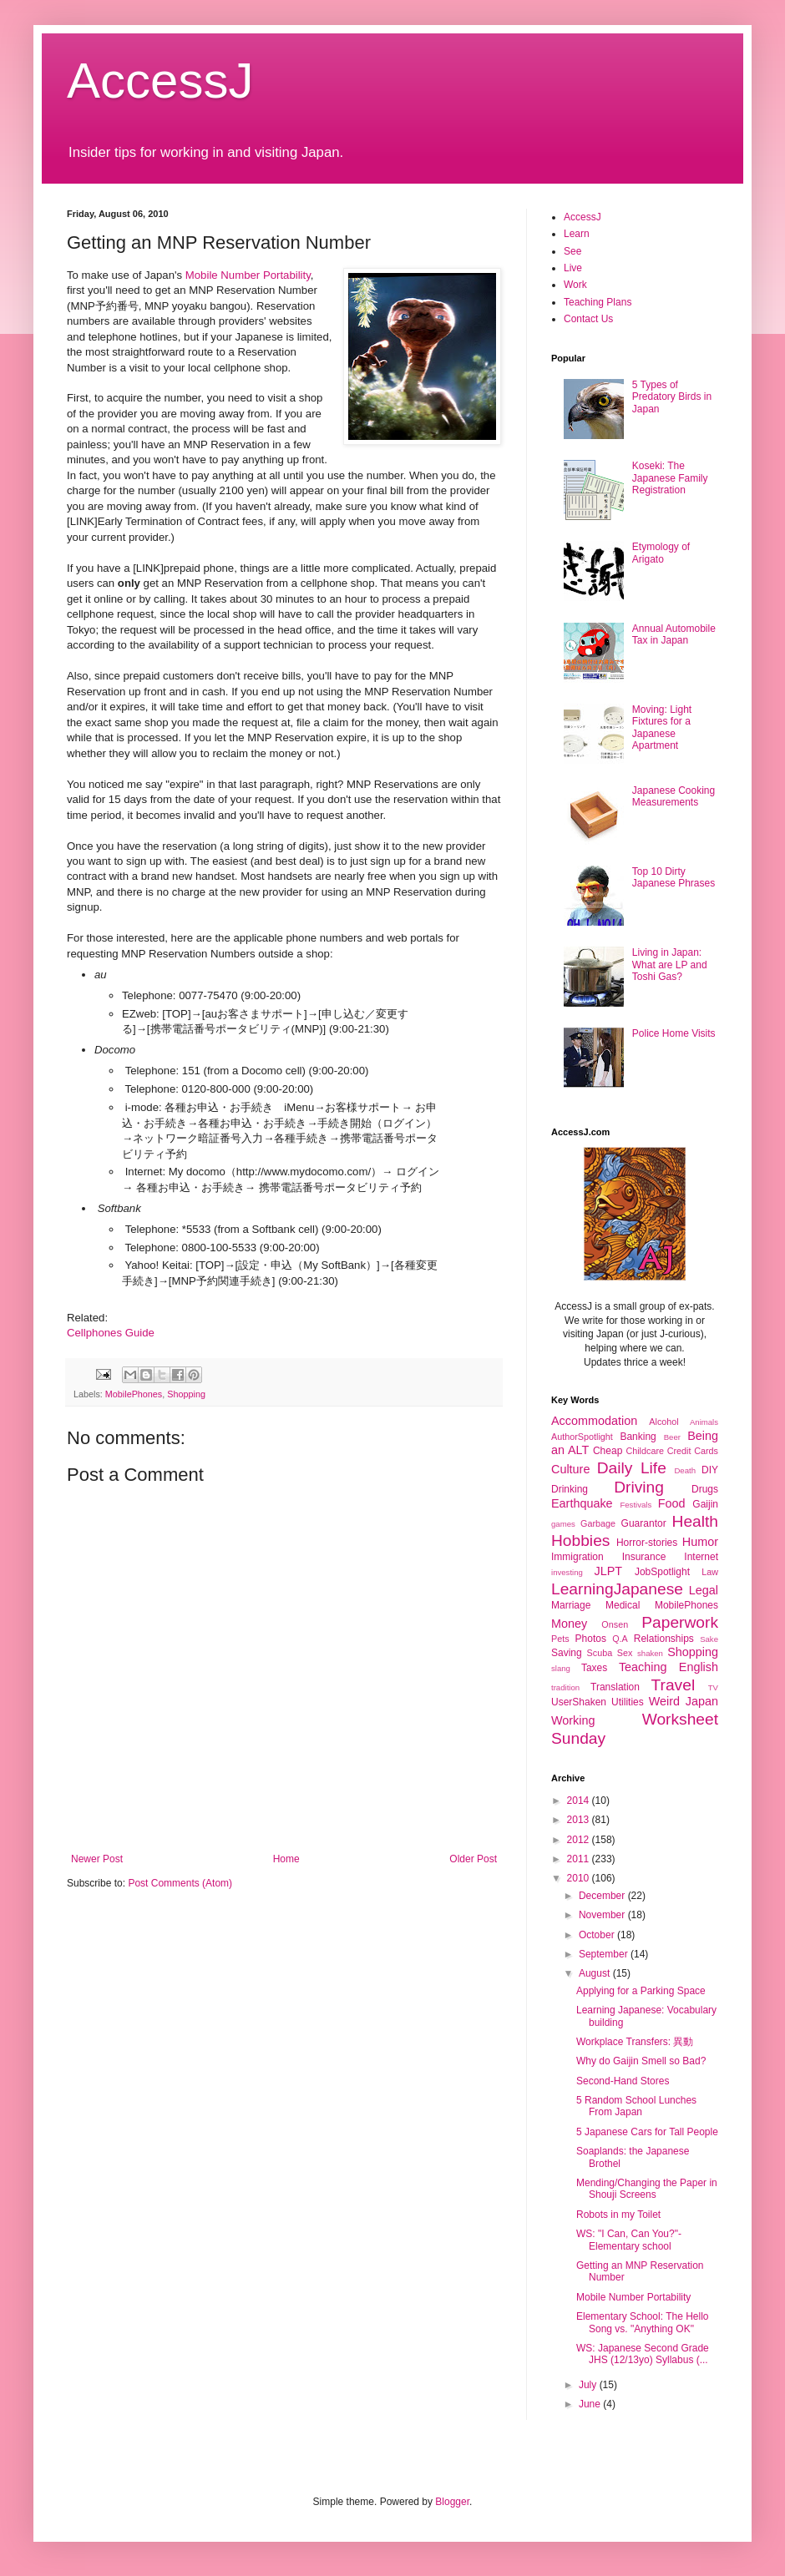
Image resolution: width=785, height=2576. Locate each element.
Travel (673, 1685)
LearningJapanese (617, 1589)
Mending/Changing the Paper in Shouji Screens (646, 2188)
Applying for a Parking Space (641, 1991)
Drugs (704, 1489)
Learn (577, 234)
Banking (638, 1436)
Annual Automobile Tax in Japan (674, 634)
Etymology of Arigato (661, 552)
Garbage (597, 1523)
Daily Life (631, 1468)
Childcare (644, 1451)
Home (286, 1859)
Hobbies (580, 1540)
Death (685, 1470)
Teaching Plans (597, 302)
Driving (639, 1487)
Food (672, 1503)
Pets (560, 1639)
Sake (709, 1639)
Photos (590, 1638)
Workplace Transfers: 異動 (634, 2042)
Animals (704, 1422)
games (563, 1523)
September (605, 1954)
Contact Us (588, 319)
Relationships (664, 1638)
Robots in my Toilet (618, 2214)
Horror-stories (646, 1542)
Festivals (635, 1504)
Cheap (607, 1451)
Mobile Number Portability (248, 275)
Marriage (570, 1605)
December (603, 1896)
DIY (709, 1470)
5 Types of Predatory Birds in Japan (672, 397)
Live (573, 268)
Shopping (186, 1394)
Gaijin (705, 1504)
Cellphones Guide (110, 1332)
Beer (672, 1437)
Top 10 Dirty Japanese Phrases (673, 877)
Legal (703, 1590)
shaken (650, 1653)
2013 (579, 1820)
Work (575, 284)
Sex (625, 1653)
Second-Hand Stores (622, 2081)
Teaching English (668, 1667)
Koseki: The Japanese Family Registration (670, 478)
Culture (570, 1469)
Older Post (473, 1859)
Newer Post (97, 1859)
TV (713, 1687)
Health (695, 1521)
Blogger (452, 2502)
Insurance (644, 1557)
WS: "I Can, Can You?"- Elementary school (628, 2239)
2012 (579, 1840)
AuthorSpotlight (582, 1437)
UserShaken (578, 1702)
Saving (566, 1653)
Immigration (577, 1557)
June (591, 2404)
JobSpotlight (662, 1572)
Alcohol (663, 1422)
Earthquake (582, 1503)
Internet (701, 1557)
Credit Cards (692, 1451)
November (603, 1915)
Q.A (620, 1639)
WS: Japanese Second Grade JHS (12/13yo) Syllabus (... (642, 2354)
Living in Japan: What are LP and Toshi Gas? (669, 964)
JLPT (608, 1571)
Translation (615, 1687)
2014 (579, 1800)
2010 (579, 1878)
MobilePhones (133, 1394)
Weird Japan (683, 1701)
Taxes (594, 1668)
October (598, 1935)
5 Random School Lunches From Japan (636, 2106)
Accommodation (594, 1420)
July (589, 2385)
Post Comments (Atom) (180, 1883)
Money (569, 1623)
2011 (579, 1859)
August (596, 1973)
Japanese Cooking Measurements (673, 796)
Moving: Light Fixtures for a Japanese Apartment (661, 727)
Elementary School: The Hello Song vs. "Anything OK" (642, 2322)
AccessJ (160, 81)
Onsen (614, 1624)
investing (567, 1572)
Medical (622, 1605)
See (572, 251)
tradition (565, 1687)
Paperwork (679, 1622)
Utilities (627, 1702)
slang (560, 1668)
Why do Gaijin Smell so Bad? (641, 2061)
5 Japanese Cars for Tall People (647, 2132)
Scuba (600, 1653)
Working (573, 1720)
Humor (700, 1541)
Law (709, 1572)
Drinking (569, 1489)
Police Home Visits (674, 1033)
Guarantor (643, 1523)
